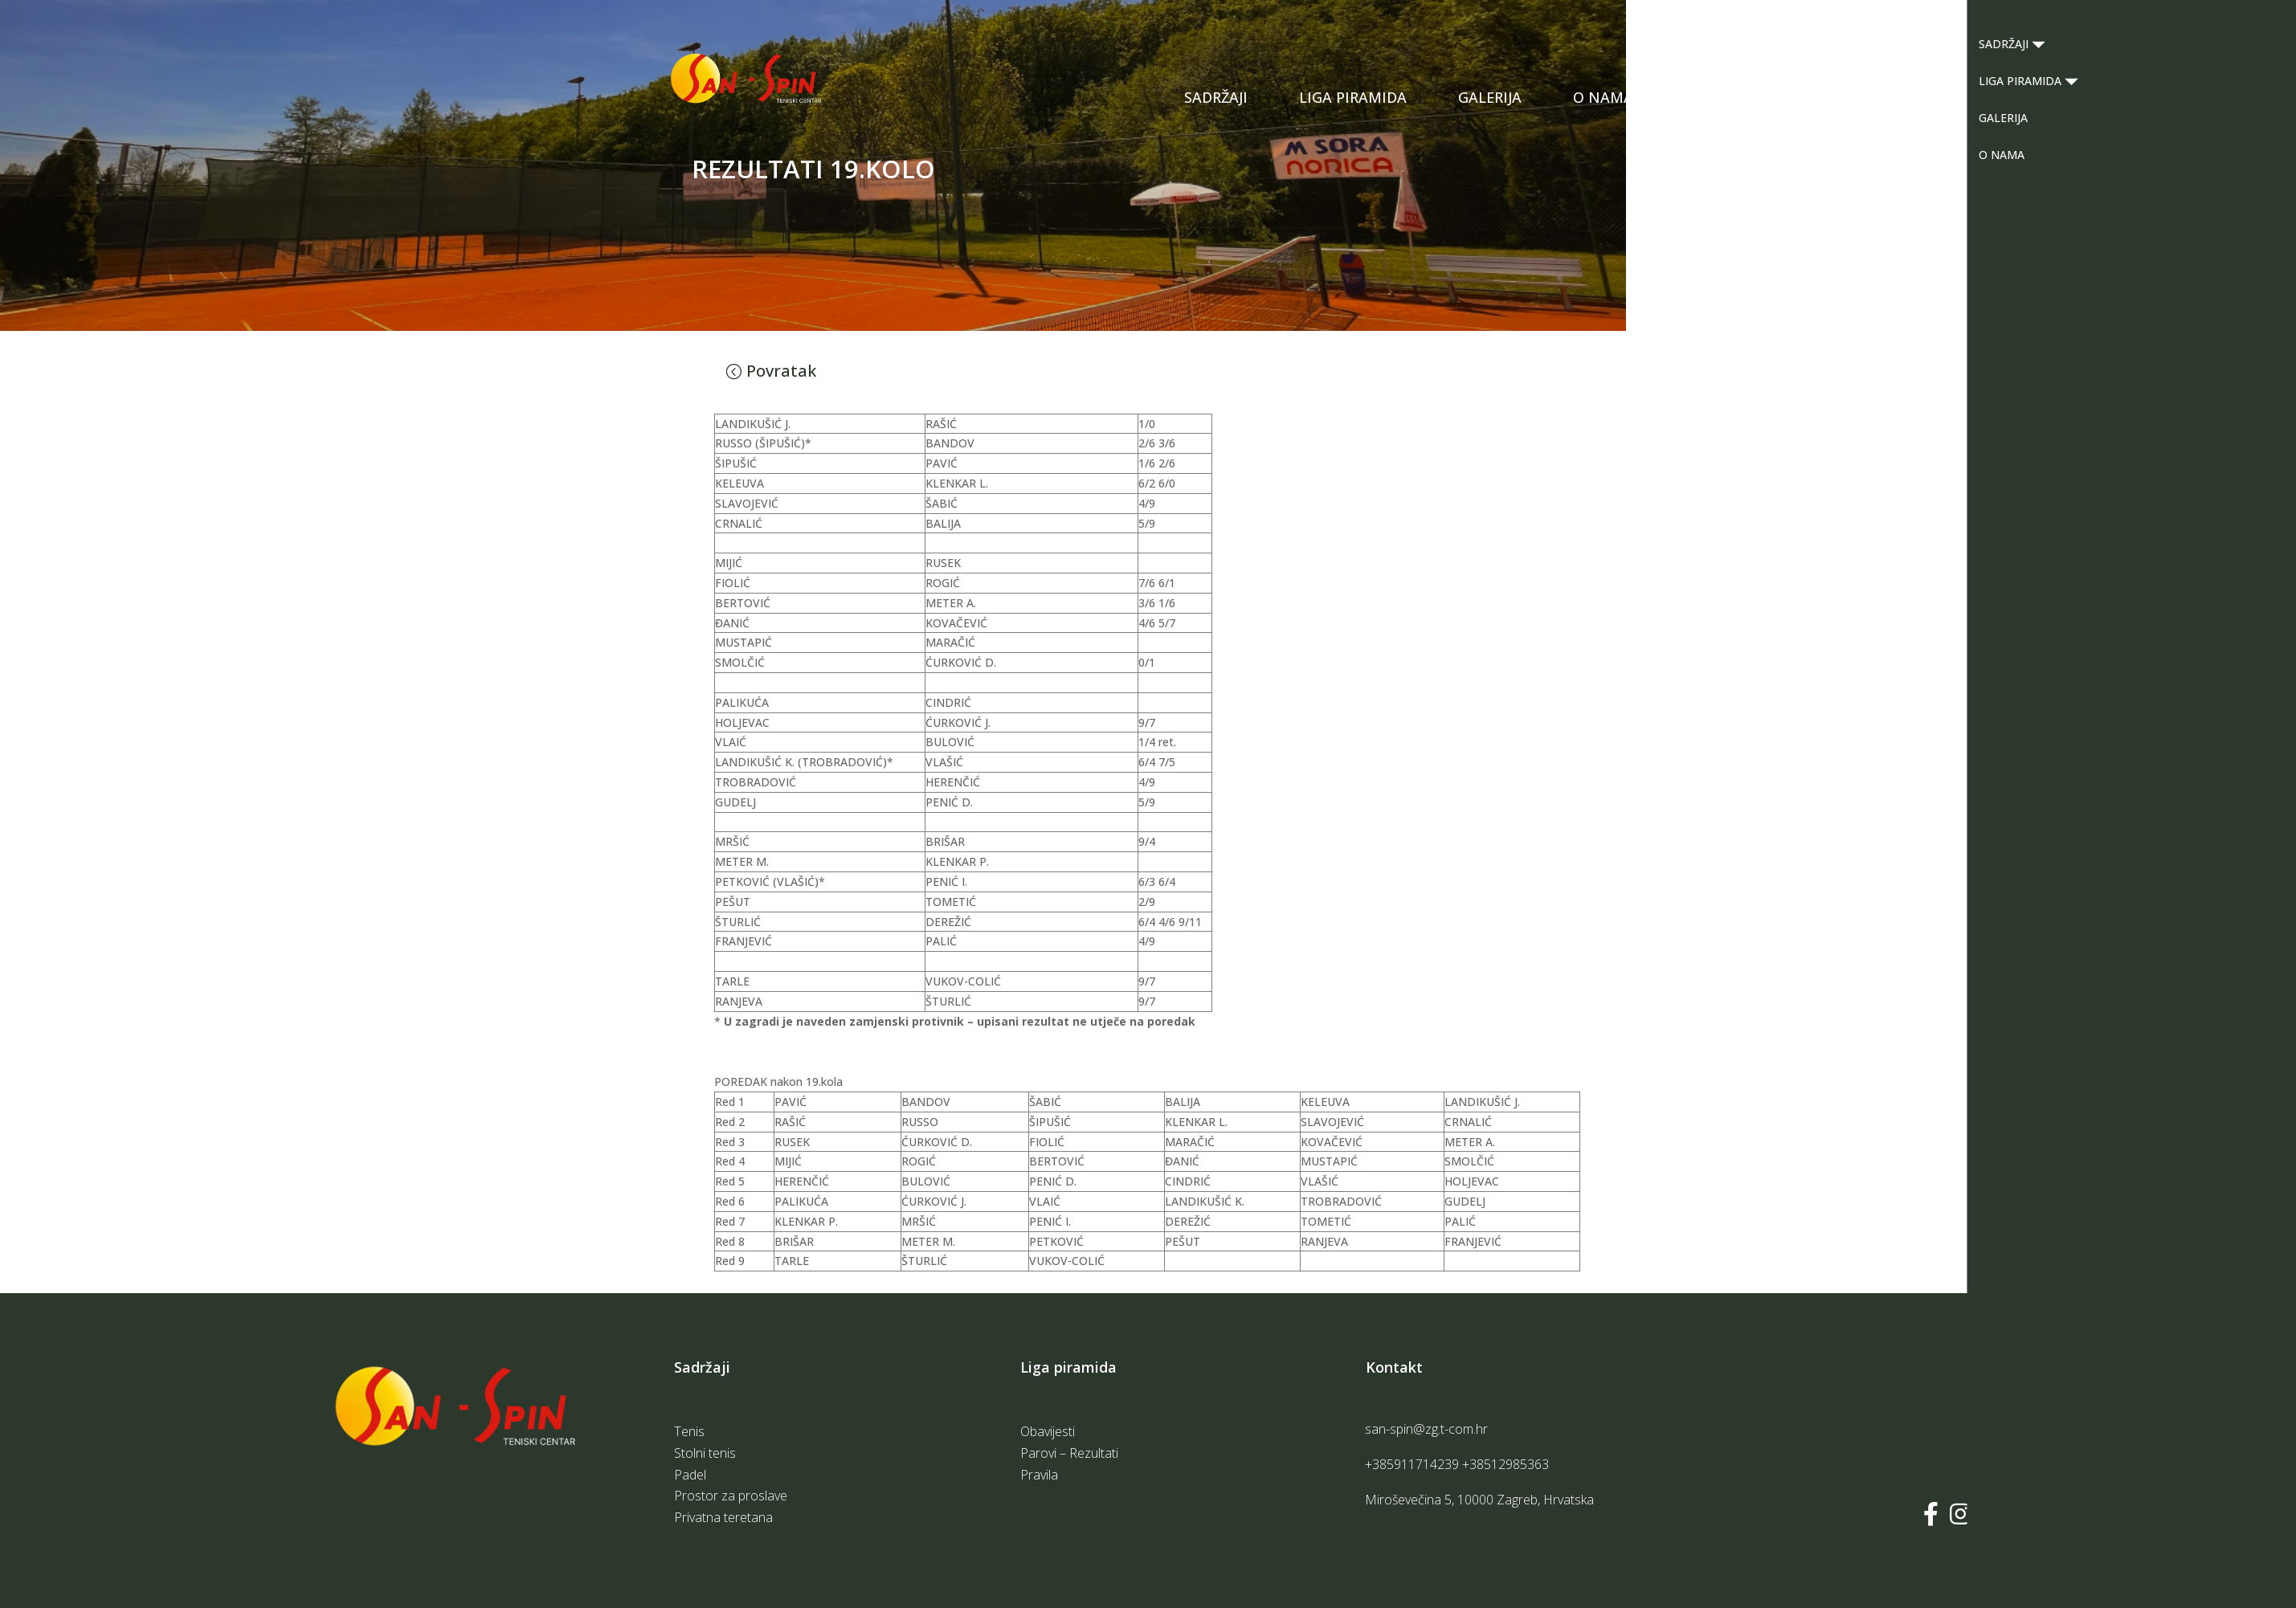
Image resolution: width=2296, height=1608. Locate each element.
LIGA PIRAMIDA (1353, 97)
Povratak (781, 371)
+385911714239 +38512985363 (1457, 1464)
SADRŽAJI (1216, 97)
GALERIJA (1490, 97)
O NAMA (1603, 97)
